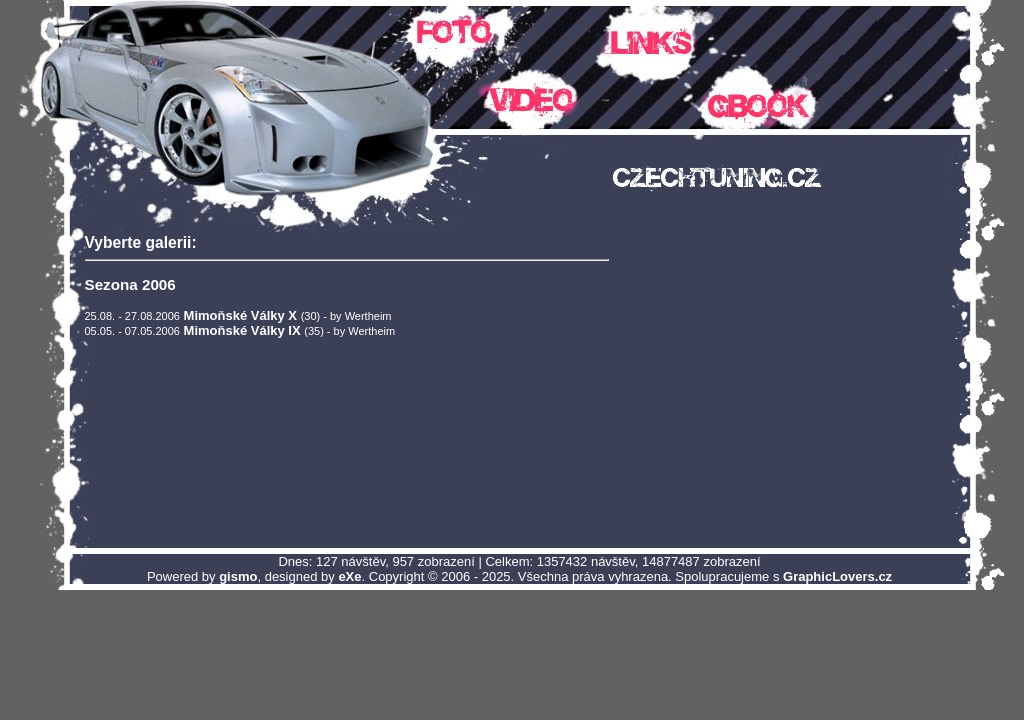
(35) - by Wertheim (349, 331)
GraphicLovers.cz (837, 576)
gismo (238, 576)
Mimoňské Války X (240, 315)
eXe (349, 576)
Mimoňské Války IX (242, 330)
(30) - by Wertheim (346, 316)
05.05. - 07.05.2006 (132, 331)
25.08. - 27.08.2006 (132, 316)
